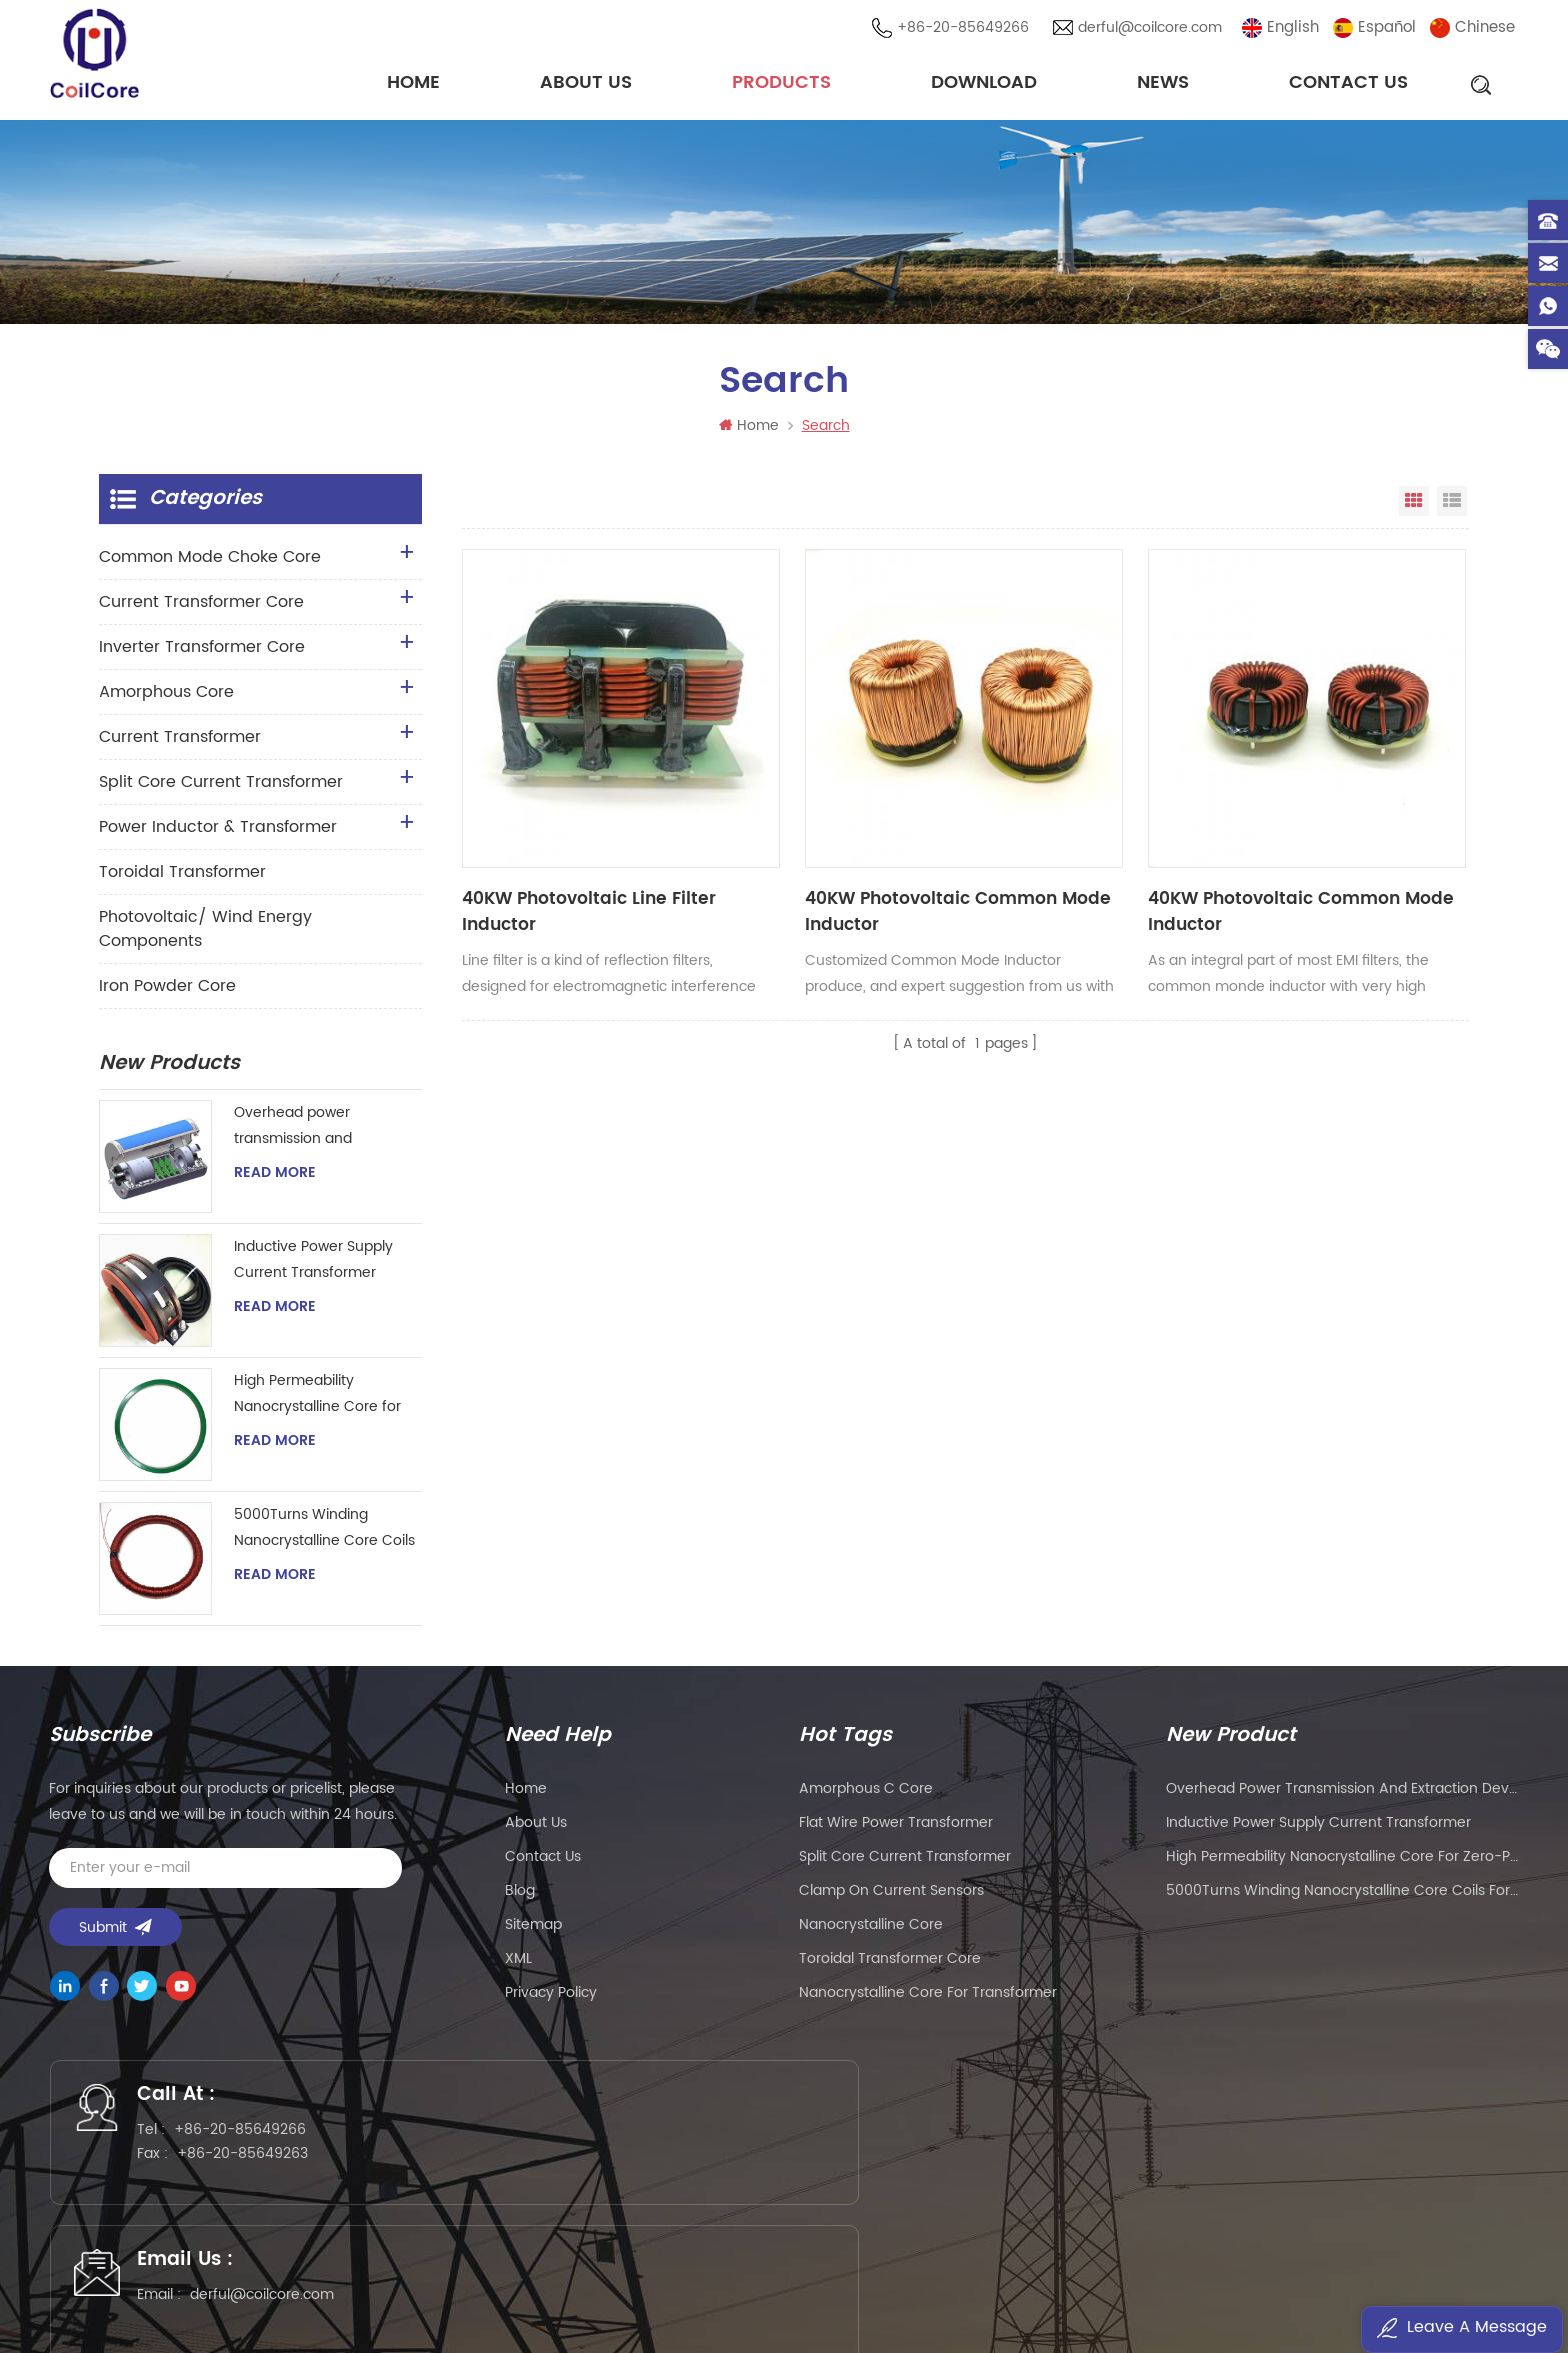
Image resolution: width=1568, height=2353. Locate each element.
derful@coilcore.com (1153, 29)
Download (984, 84)
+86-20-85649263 (256, 2167)
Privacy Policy (551, 1998)
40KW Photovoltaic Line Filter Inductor (559, 831)
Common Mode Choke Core (210, 563)
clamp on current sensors (891, 1896)
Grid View (1414, 507)
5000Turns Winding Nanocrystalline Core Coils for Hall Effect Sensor (324, 1534)
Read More (275, 1179)
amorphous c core (866, 1794)
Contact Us (1348, 84)
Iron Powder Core (167, 992)
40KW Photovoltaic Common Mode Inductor (819, 831)
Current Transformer (180, 743)
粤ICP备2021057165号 (1104, 2279)
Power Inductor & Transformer (218, 833)
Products (781, 84)
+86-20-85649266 (966, 29)
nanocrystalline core (871, 1930)
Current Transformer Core (201, 608)
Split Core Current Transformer (221, 788)
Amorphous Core (166, 698)
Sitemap (533, 1930)
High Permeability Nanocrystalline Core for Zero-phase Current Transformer (317, 1400)
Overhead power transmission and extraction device (293, 1132)
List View (1452, 507)
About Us (586, 84)
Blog (520, 1896)
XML (518, 1964)
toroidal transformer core (890, 1964)
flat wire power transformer (896, 1828)
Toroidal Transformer (182, 878)
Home (413, 84)
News (1163, 84)
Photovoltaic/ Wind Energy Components (205, 935)
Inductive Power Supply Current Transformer (313, 1265)
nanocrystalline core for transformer (928, 1998)
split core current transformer (905, 1862)
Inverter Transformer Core (202, 653)
